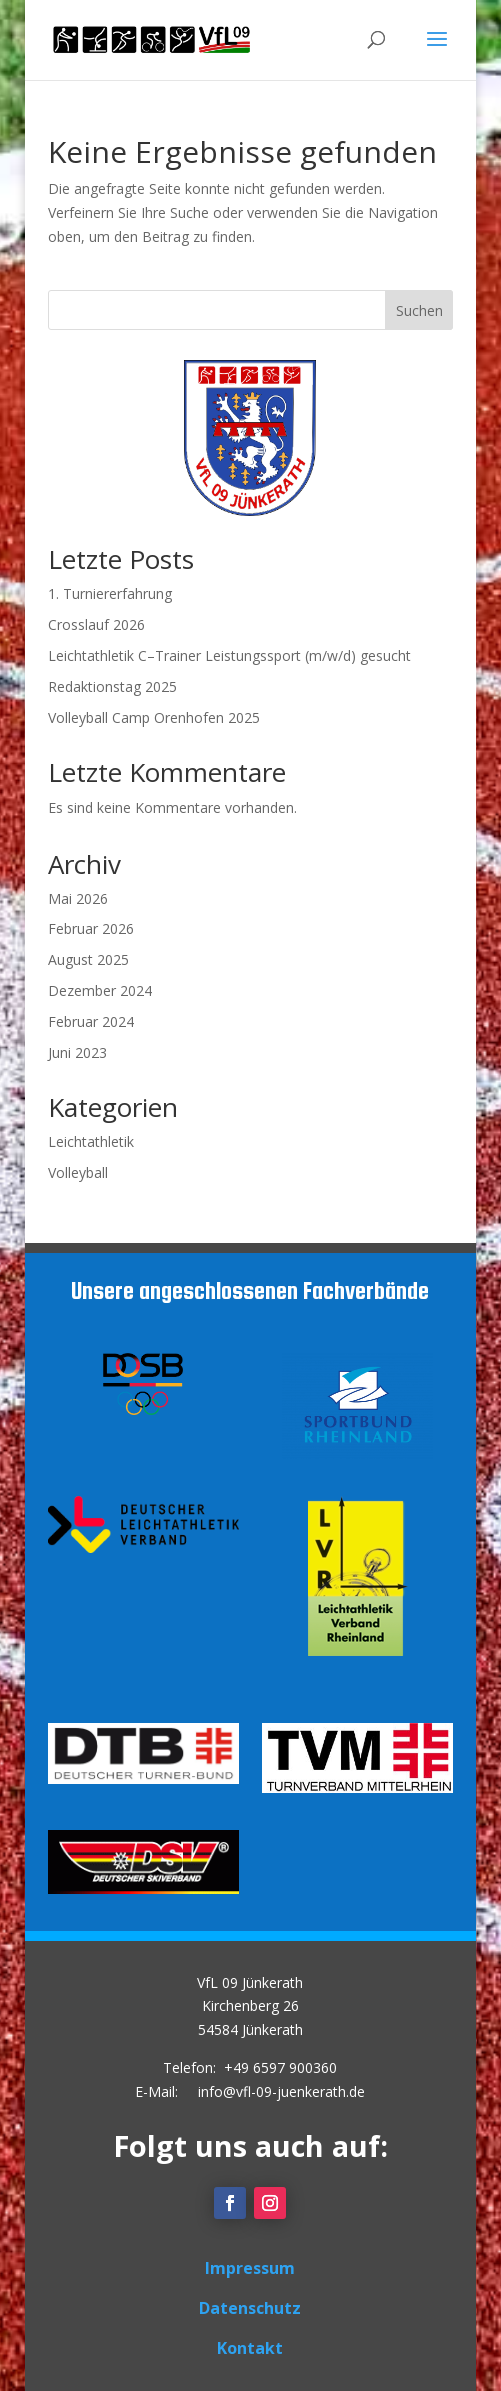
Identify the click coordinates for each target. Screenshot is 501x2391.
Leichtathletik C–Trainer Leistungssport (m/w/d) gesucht (229, 655)
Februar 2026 (91, 928)
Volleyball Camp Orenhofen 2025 (154, 717)
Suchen (419, 310)
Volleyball (78, 1172)
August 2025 (88, 959)
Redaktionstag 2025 (112, 686)
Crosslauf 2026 (96, 624)
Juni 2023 (77, 1052)
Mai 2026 (78, 898)
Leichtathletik (91, 1141)
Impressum (250, 2268)
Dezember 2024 (100, 990)
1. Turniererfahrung (110, 593)
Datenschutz (250, 2308)
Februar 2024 (91, 1021)
